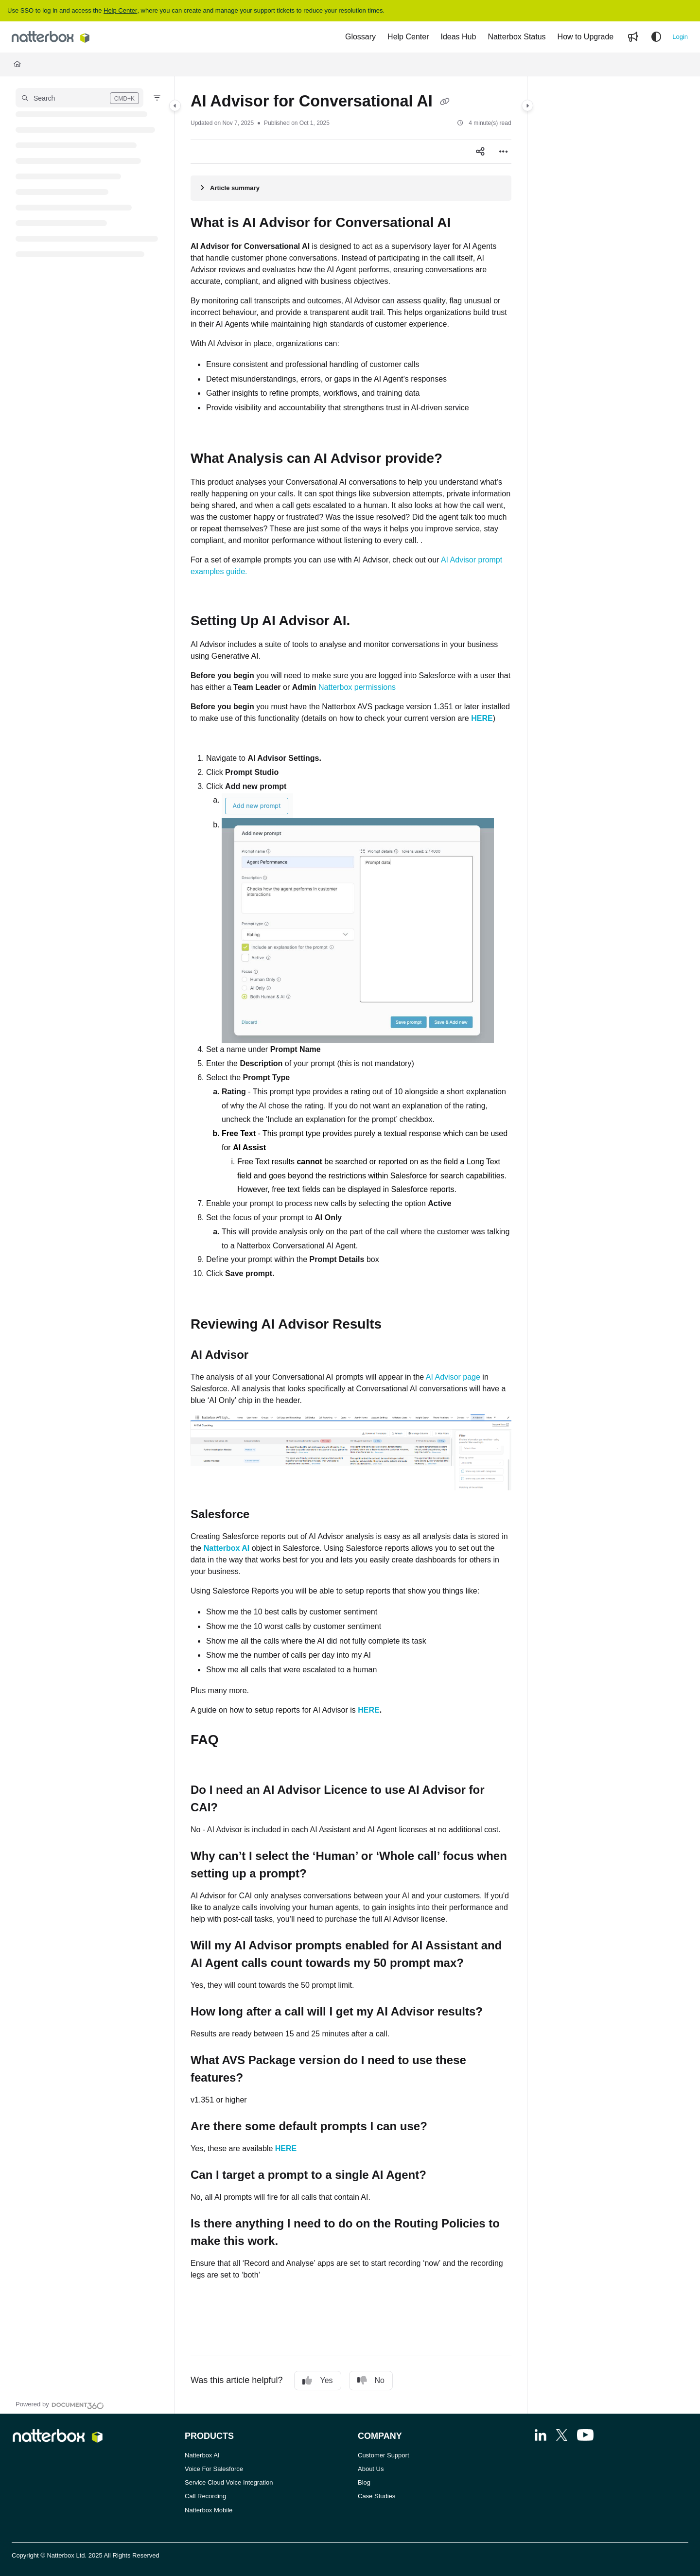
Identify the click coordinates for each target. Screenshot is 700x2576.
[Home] (17, 64)
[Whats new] (633, 37)
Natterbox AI (202, 2455)
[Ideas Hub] (458, 37)
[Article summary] (351, 188)
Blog (364, 2482)
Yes (317, 2380)
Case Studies (376, 2496)
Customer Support (383, 2455)
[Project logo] (50, 37)
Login (680, 36)
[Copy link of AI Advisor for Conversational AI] (445, 102)
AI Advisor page (453, 1377)
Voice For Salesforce (214, 2468)
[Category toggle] (175, 105)
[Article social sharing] (480, 151)
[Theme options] (656, 37)
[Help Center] (408, 37)
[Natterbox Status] (516, 37)
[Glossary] (360, 37)
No (371, 2380)
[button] (79, 97)
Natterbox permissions (357, 687)
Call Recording (205, 2496)
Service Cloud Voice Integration (229, 2482)
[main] (351, 1245)
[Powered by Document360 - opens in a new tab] (60, 2404)
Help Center (120, 10)
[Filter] (157, 98)
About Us (371, 2468)
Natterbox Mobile (208, 2510)
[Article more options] (503, 151)
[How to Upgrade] (586, 37)
